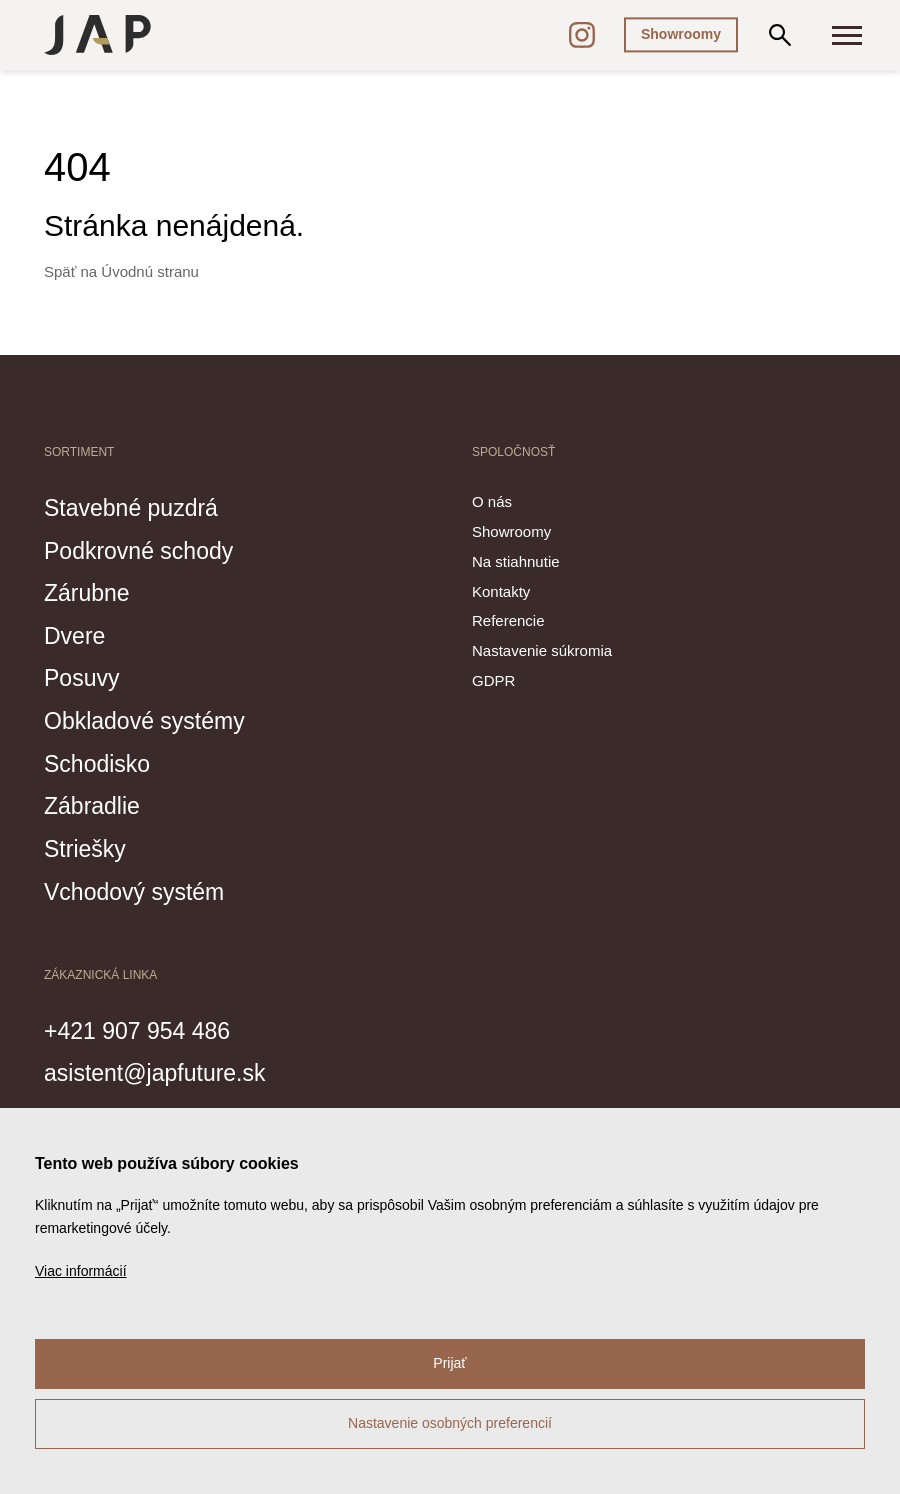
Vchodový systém (142, 888)
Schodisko (101, 761)
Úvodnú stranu (150, 271)
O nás (492, 501)
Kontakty (501, 591)
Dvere (77, 634)
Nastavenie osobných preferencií (450, 1423)
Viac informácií (81, 1271)
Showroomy (681, 34)
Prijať (449, 1363)
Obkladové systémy (153, 719)
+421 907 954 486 (145, 1027)
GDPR (493, 680)
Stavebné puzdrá (138, 507)
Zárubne (90, 592)
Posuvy (85, 677)
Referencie (508, 621)
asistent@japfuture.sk (164, 1070)
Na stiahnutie (516, 561)
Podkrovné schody (147, 550)
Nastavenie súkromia (542, 651)
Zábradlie (96, 804)
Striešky (88, 846)
